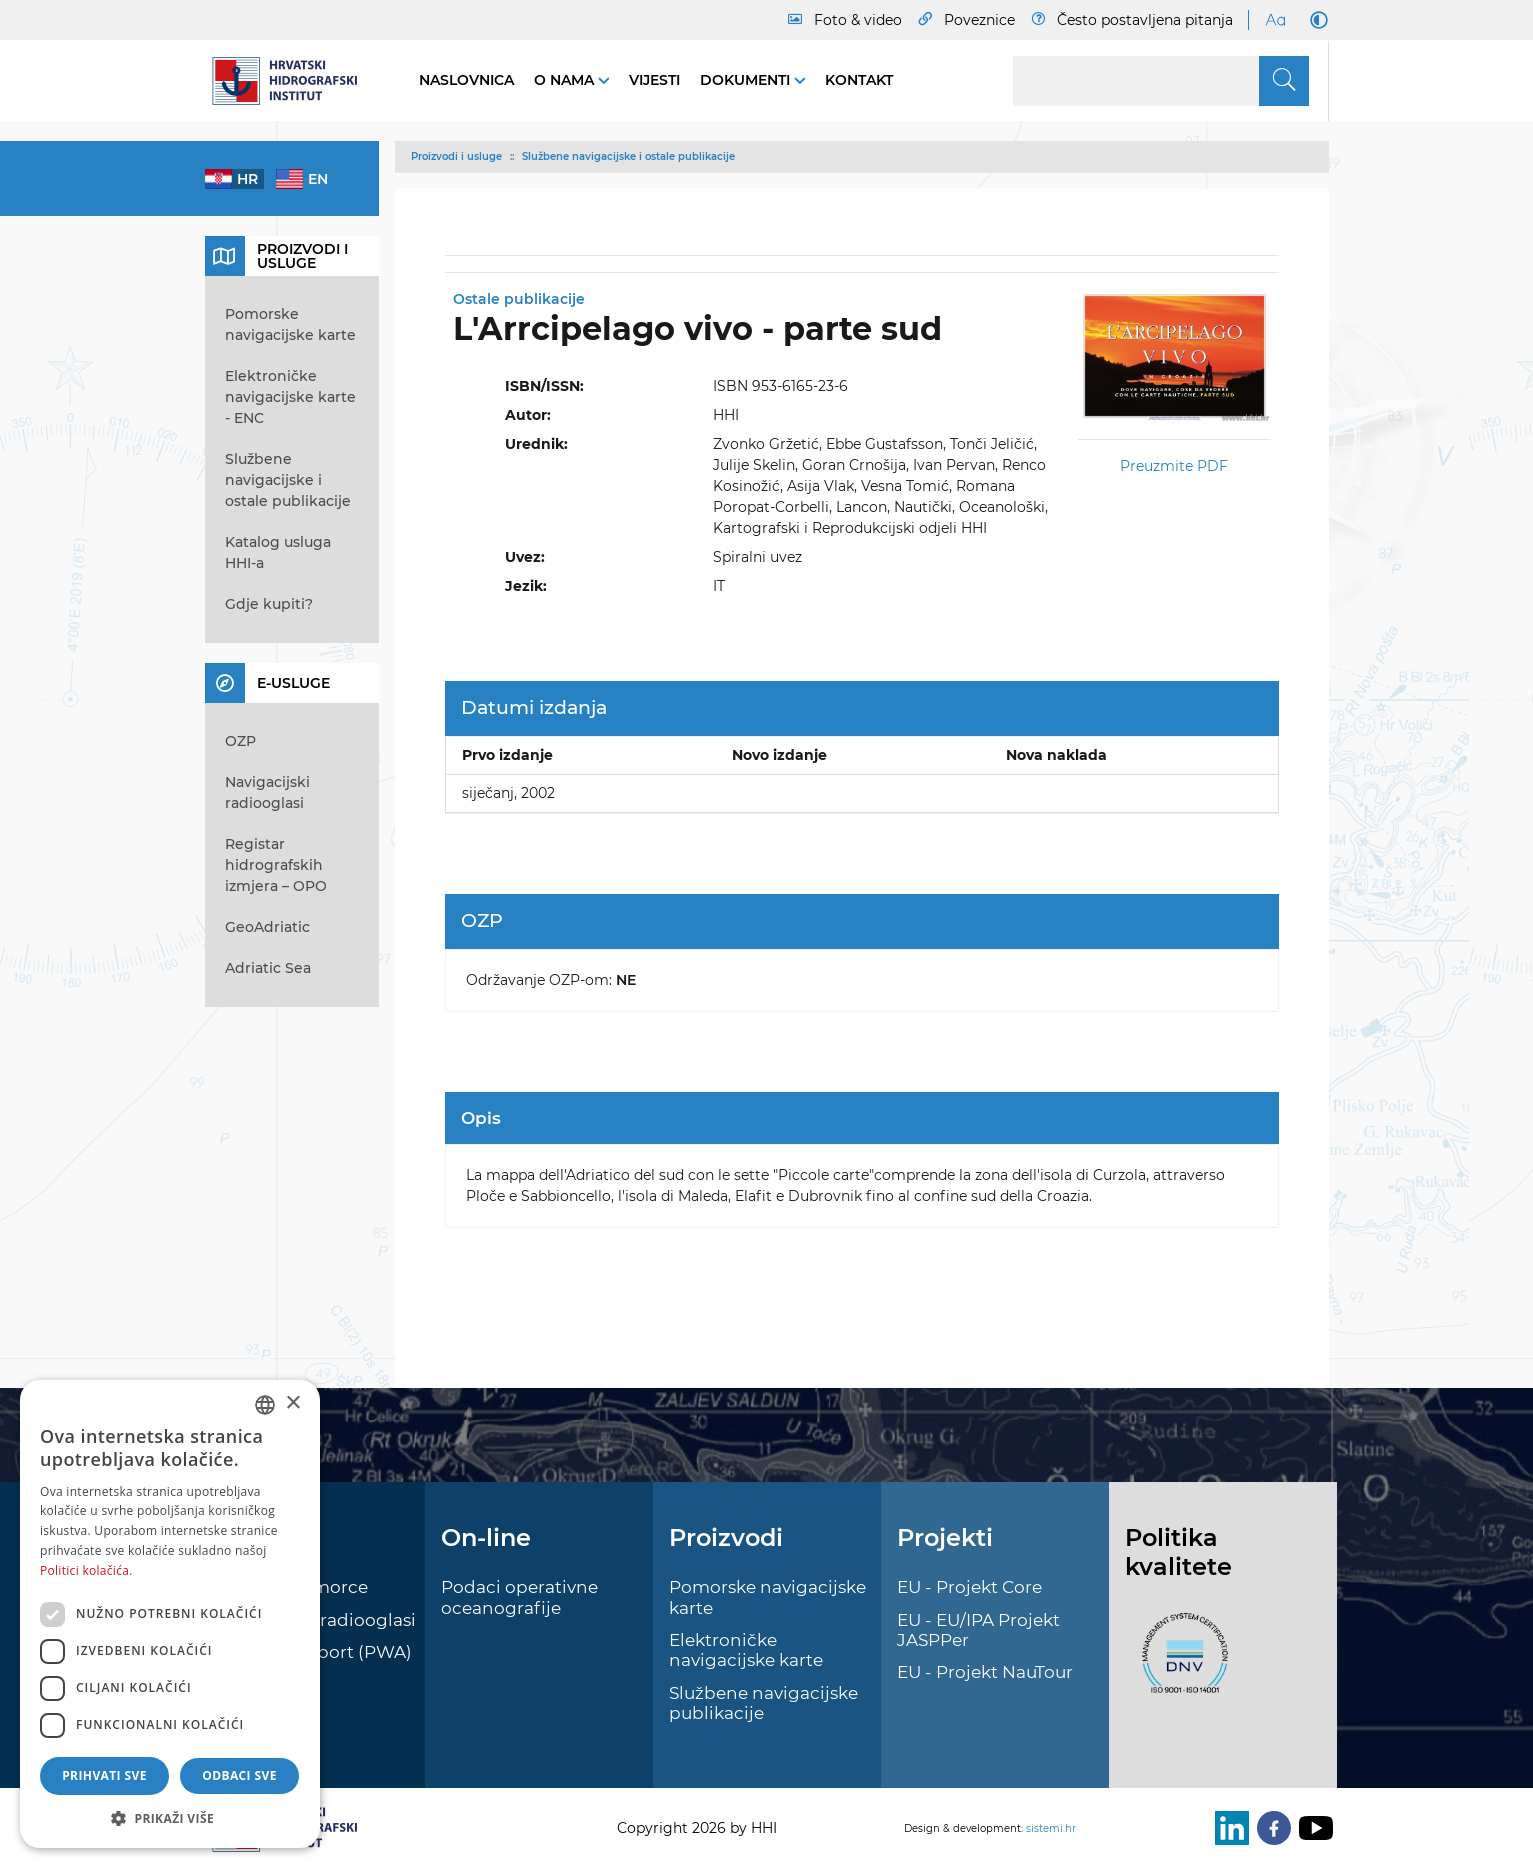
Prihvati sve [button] (104, 1775)
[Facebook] (1270, 1828)
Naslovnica (466, 80)
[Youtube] (1312, 1828)
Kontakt (859, 80)
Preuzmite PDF (1174, 466)
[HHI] (292, 81)
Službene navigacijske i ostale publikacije (628, 156)
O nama (566, 80)
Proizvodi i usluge (456, 156)
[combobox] (265, 1405)
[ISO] (1180, 1664)
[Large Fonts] (1275, 20)
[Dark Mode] (1315, 20)
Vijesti (654, 80)
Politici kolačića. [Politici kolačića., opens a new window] (86, 1570)
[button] (170, 1818)
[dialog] (170, 1614)
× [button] (292, 1403)
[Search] (1161, 81)
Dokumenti (747, 80)
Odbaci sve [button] (239, 1775)
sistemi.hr (1051, 1828)
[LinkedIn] (1228, 1828)
